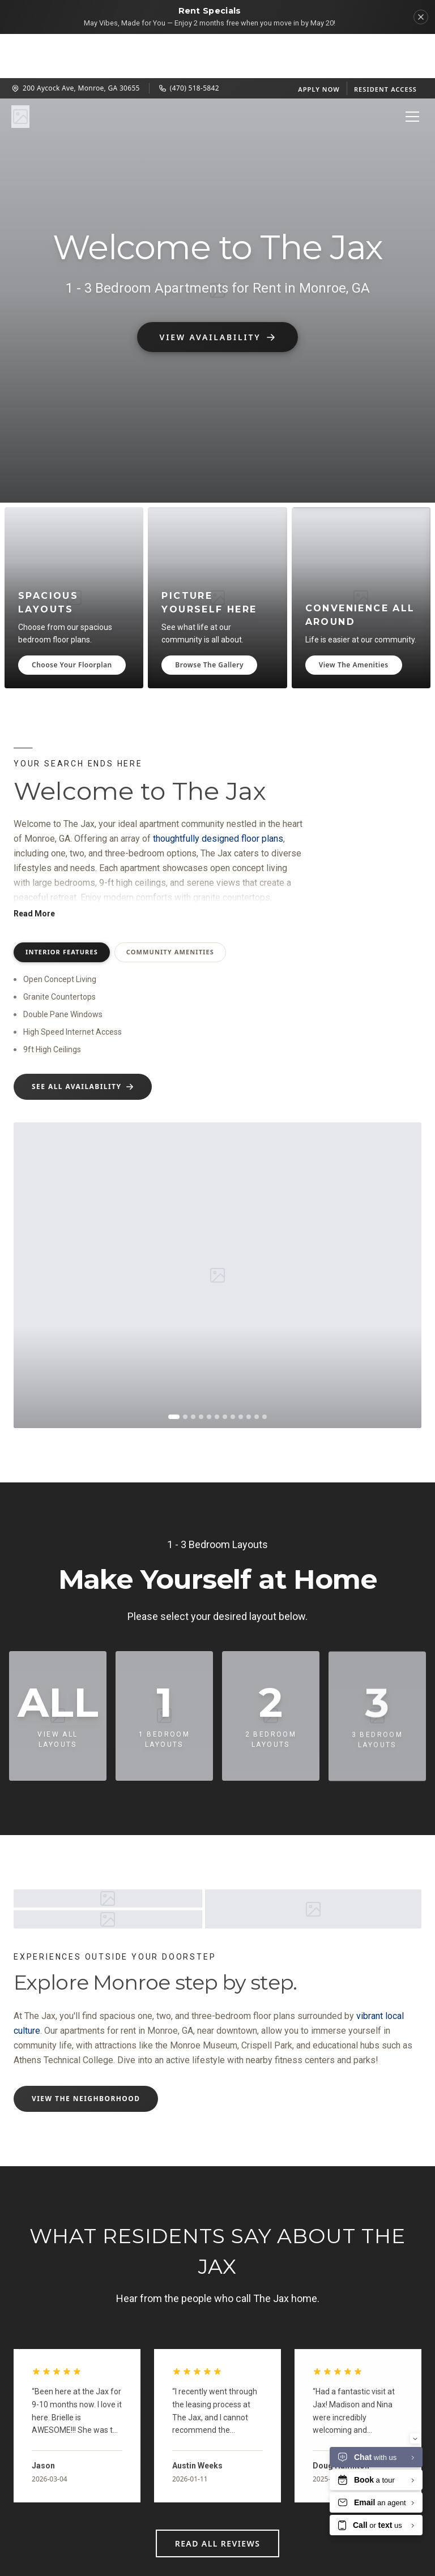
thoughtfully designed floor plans (218, 795)
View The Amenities (354, 620)
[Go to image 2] (185, 1372)
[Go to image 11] (256, 1372)
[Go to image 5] (209, 1372)
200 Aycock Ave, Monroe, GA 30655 (75, 44)
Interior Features (61, 909)
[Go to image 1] (174, 1372)
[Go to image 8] (233, 1372)
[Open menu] (412, 72)
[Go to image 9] (240, 1372)
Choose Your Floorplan (72, 620)
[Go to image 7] (225, 1372)
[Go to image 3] (193, 1372)
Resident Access (385, 45)
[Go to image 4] (201, 1372)
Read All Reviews (218, 2499)
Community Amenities (170, 909)
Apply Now (319, 45)
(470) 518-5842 (189, 44)
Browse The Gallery (209, 620)
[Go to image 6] (217, 1372)
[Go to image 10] (248, 1372)
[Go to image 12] (264, 1372)
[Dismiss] (420, 17)
